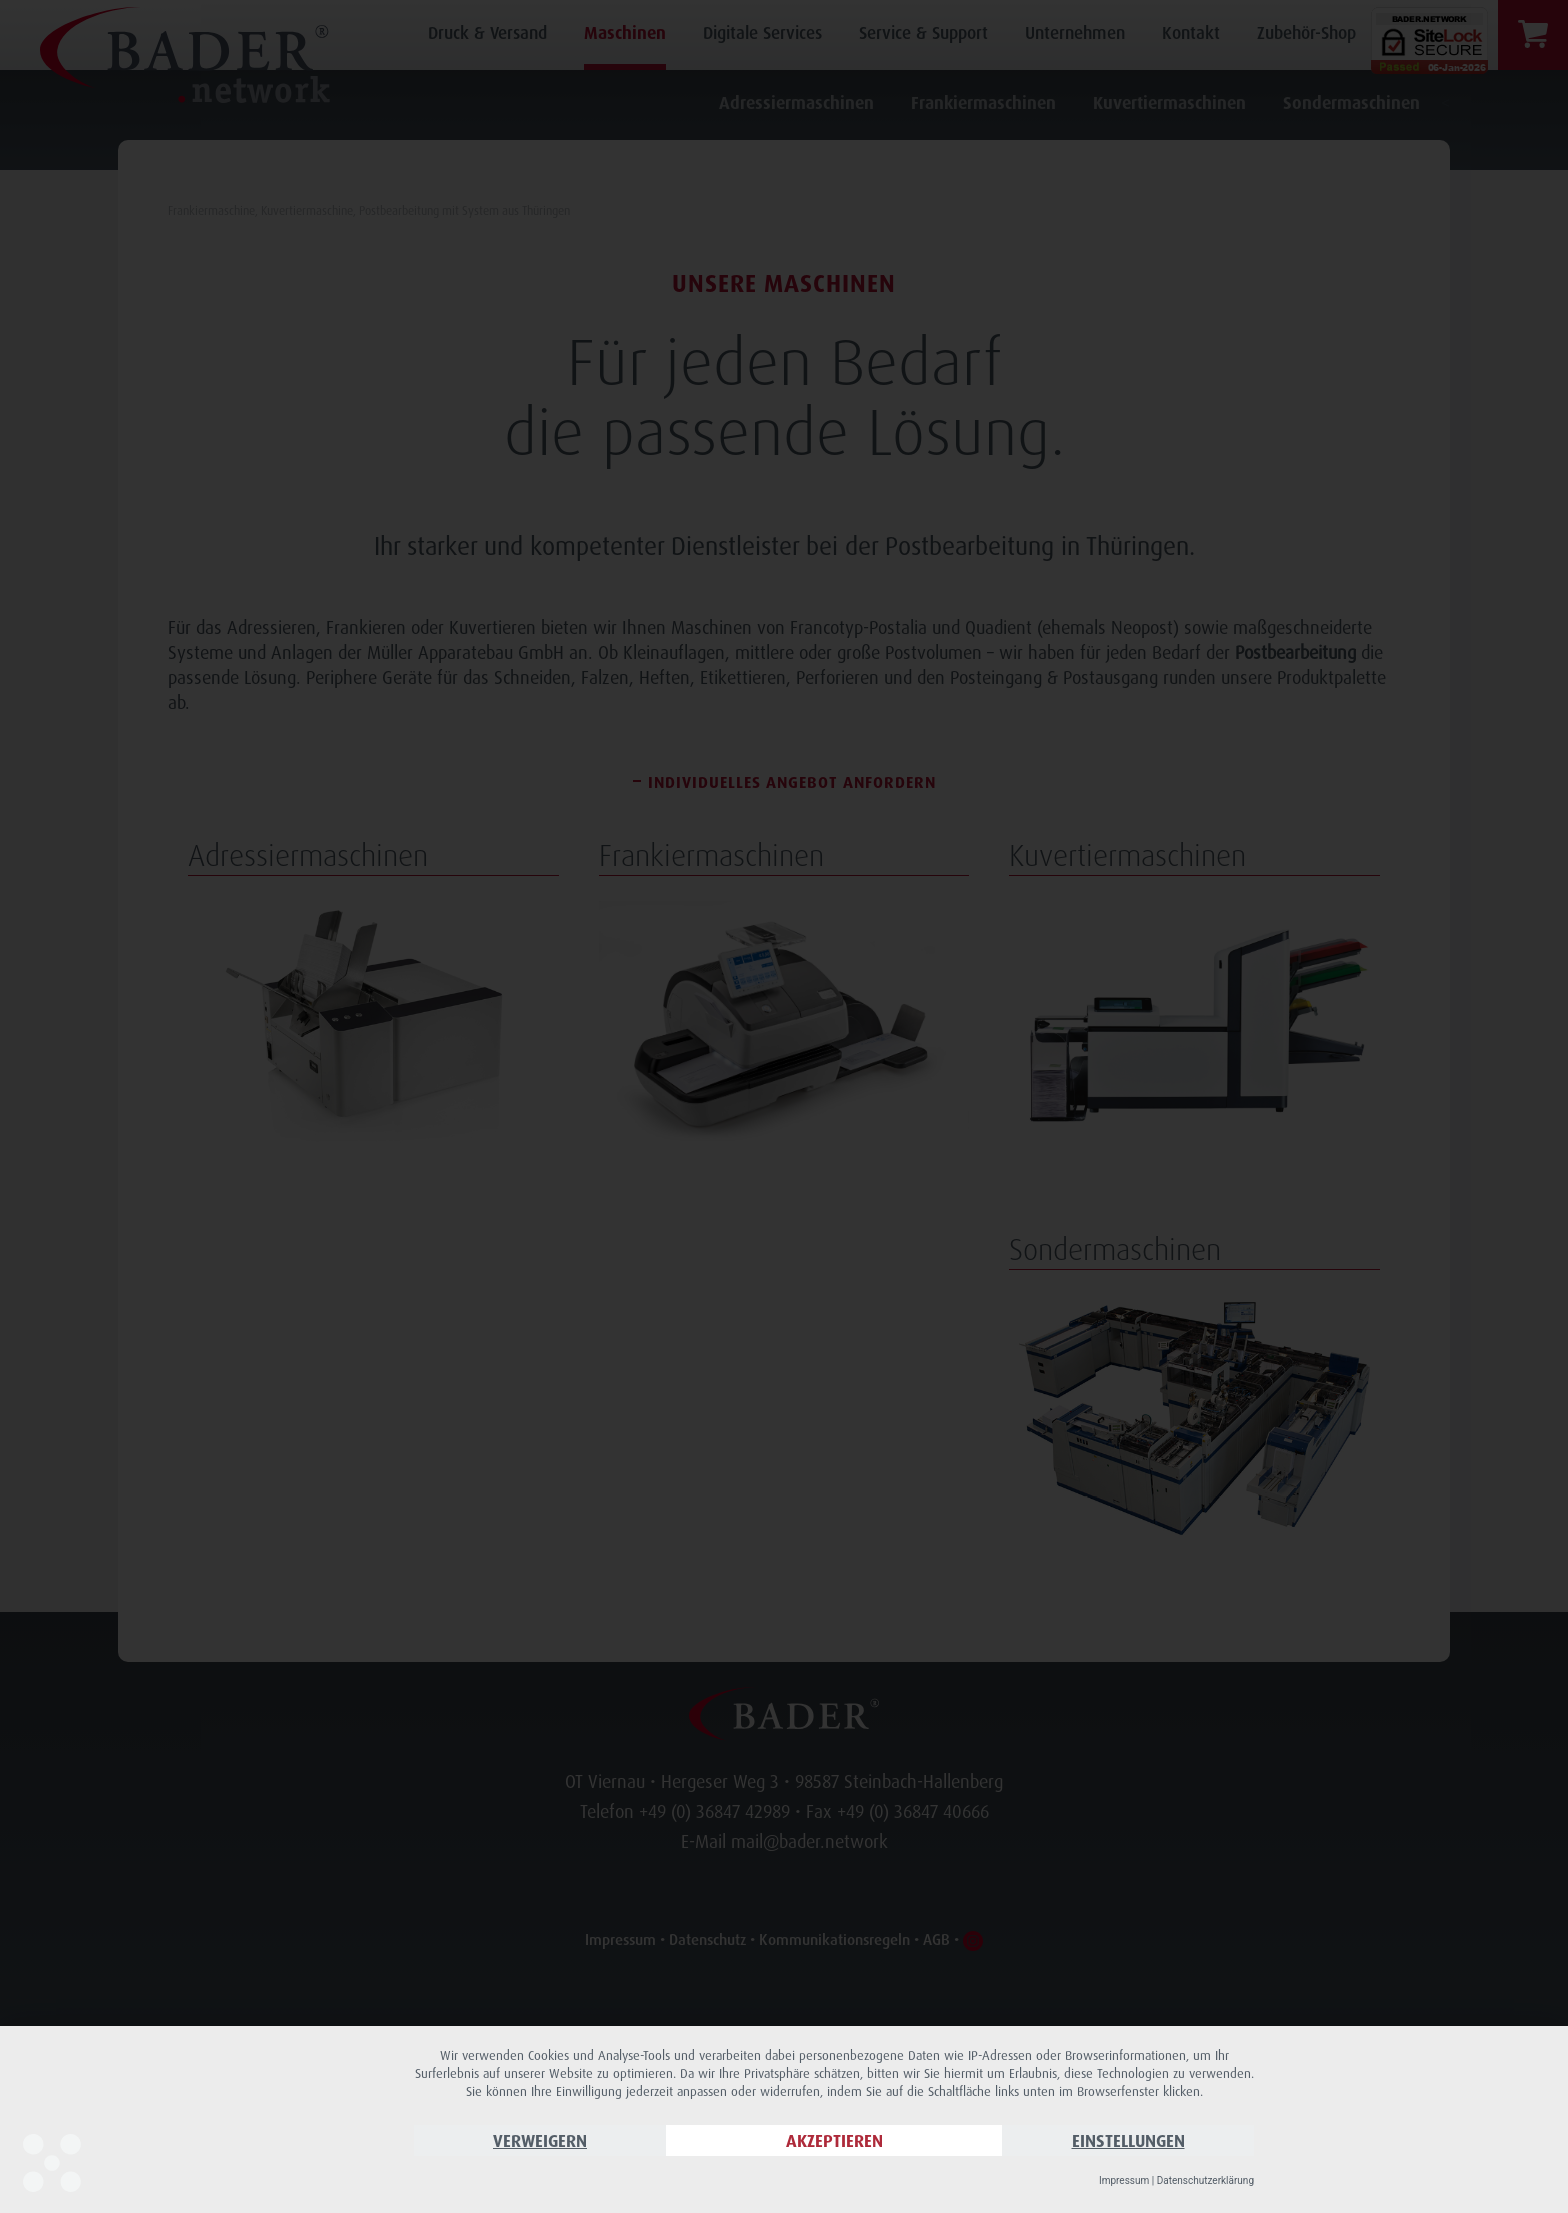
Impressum (1124, 2180)
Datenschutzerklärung (1205, 2180)
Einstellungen (1128, 2140)
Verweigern (540, 2140)
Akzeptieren (834, 2140)
